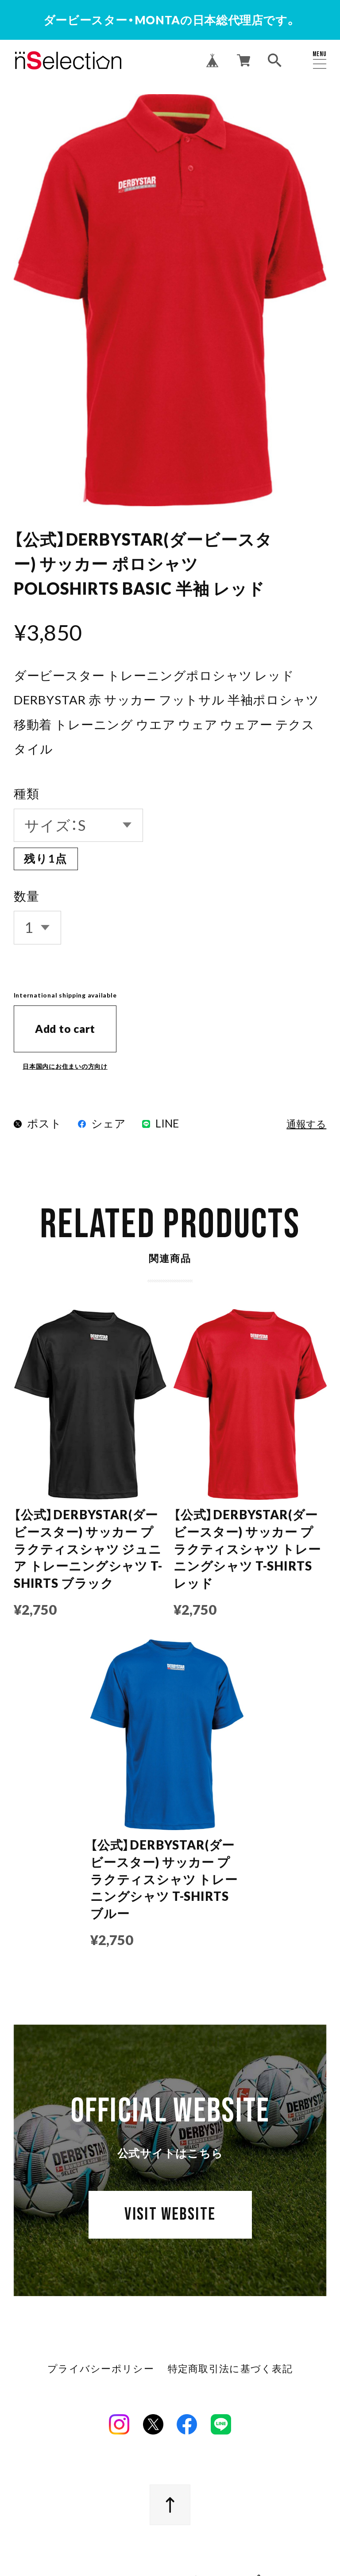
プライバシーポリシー (101, 2372)
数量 (26, 896)
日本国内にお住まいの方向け (65, 1066)
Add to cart (65, 1028)
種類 (26, 793)
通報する (306, 1125)
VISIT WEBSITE (170, 2221)
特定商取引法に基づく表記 (230, 2372)
